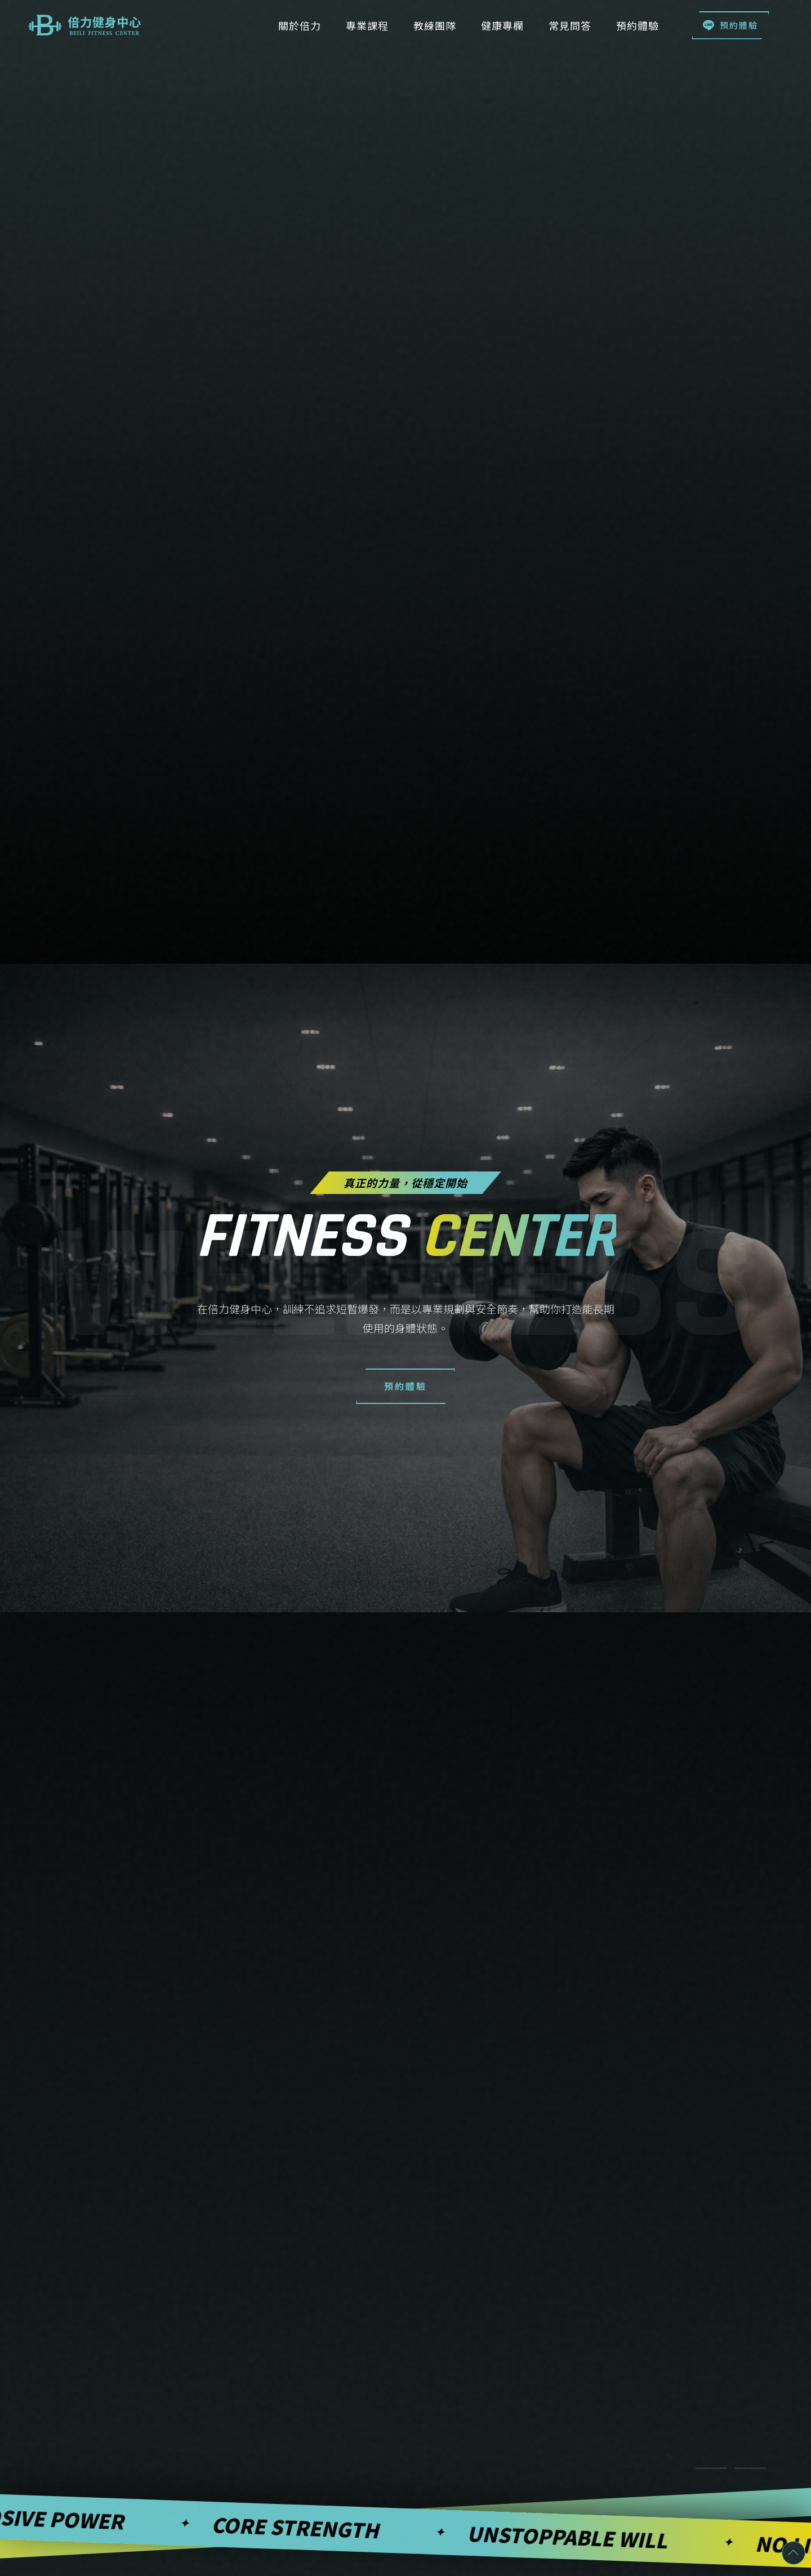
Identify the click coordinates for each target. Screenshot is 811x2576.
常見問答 (570, 25)
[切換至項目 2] (750, 2468)
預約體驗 (730, 25)
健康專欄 (502, 25)
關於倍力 (299, 25)
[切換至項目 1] (711, 2468)
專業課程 (367, 25)
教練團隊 (434, 25)
